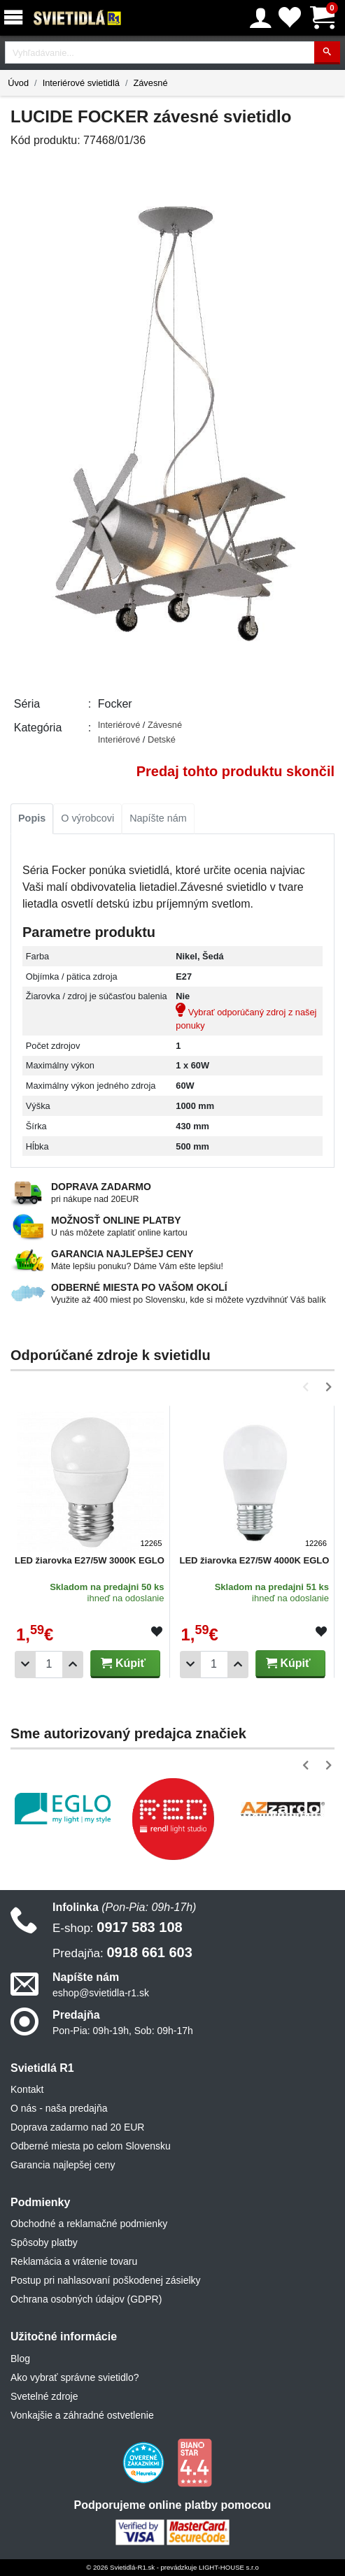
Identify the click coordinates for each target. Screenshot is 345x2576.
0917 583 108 (117, 1927)
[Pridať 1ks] (72, 1664)
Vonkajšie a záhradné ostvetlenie (82, 2415)
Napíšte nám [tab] (158, 818)
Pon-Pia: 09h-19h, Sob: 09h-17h (122, 2030)
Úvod (18, 83)
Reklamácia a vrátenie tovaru (73, 2261)
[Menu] (16, 17)
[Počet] (49, 1664)
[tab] (31, 818)
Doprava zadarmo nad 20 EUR (77, 2127)
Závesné (150, 83)
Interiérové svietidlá (81, 83)
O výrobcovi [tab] (87, 818)
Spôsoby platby (44, 2242)
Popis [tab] (31, 818)
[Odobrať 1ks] (25, 1664)
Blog (20, 2358)
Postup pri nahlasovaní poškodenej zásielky (105, 2280)
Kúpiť (123, 1663)
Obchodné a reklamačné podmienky (88, 2223)
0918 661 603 (122, 1952)
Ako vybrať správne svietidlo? (74, 2377)
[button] (308, 1387)
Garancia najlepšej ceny (62, 2164)
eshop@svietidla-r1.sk (100, 1992)
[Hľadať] (327, 52)
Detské (162, 739)
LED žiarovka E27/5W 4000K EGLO (255, 1560)
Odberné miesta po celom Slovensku (90, 2146)
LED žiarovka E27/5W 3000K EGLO (89, 1560)
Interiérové (120, 725)
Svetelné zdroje (44, 2396)
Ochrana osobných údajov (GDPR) (86, 2299)
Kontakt (26, 2089)
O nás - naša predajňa (59, 2108)
